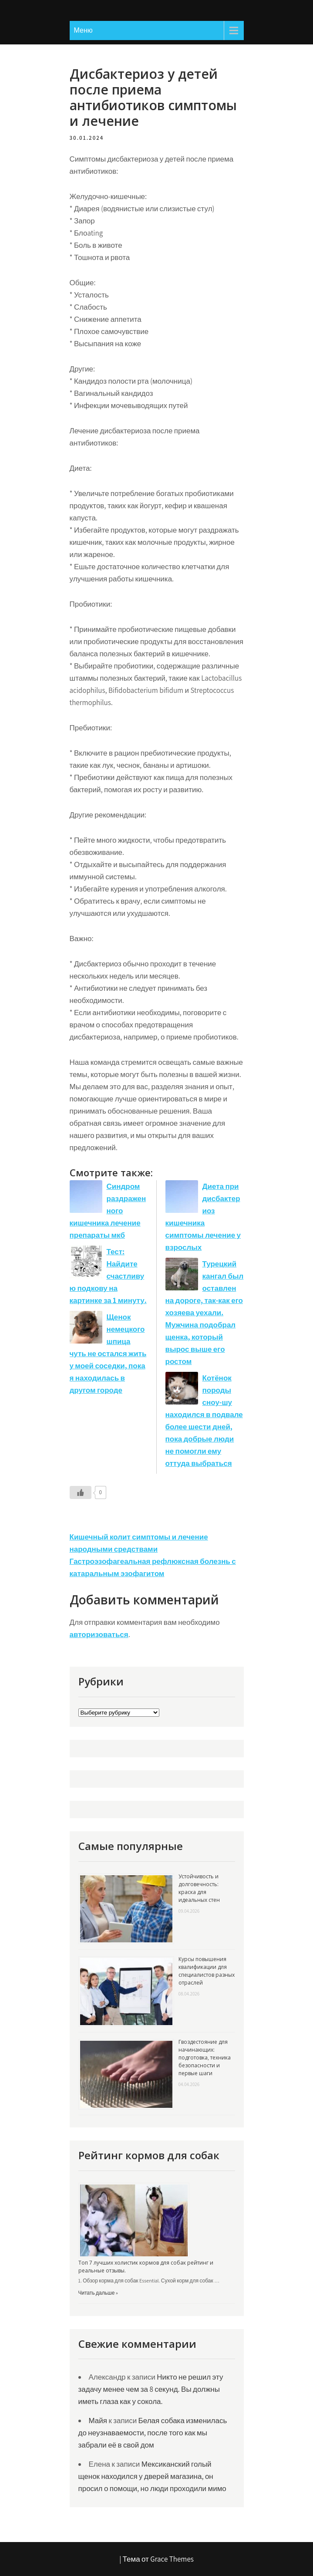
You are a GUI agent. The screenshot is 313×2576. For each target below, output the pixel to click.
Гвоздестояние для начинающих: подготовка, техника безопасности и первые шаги (204, 2057)
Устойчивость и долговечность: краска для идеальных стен (199, 1888)
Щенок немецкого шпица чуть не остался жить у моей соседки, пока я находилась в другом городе (108, 1353)
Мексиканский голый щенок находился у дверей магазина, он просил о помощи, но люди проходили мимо (152, 2476)
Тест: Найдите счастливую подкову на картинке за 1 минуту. (108, 1276)
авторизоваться (99, 1634)
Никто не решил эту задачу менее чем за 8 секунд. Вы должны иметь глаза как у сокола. (150, 2389)
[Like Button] (80, 1492)
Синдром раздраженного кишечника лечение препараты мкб (108, 1211)
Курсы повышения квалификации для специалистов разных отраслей (206, 1970)
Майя (98, 2420)
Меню (83, 30)
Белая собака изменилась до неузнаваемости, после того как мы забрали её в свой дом (152, 2433)
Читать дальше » (98, 2292)
